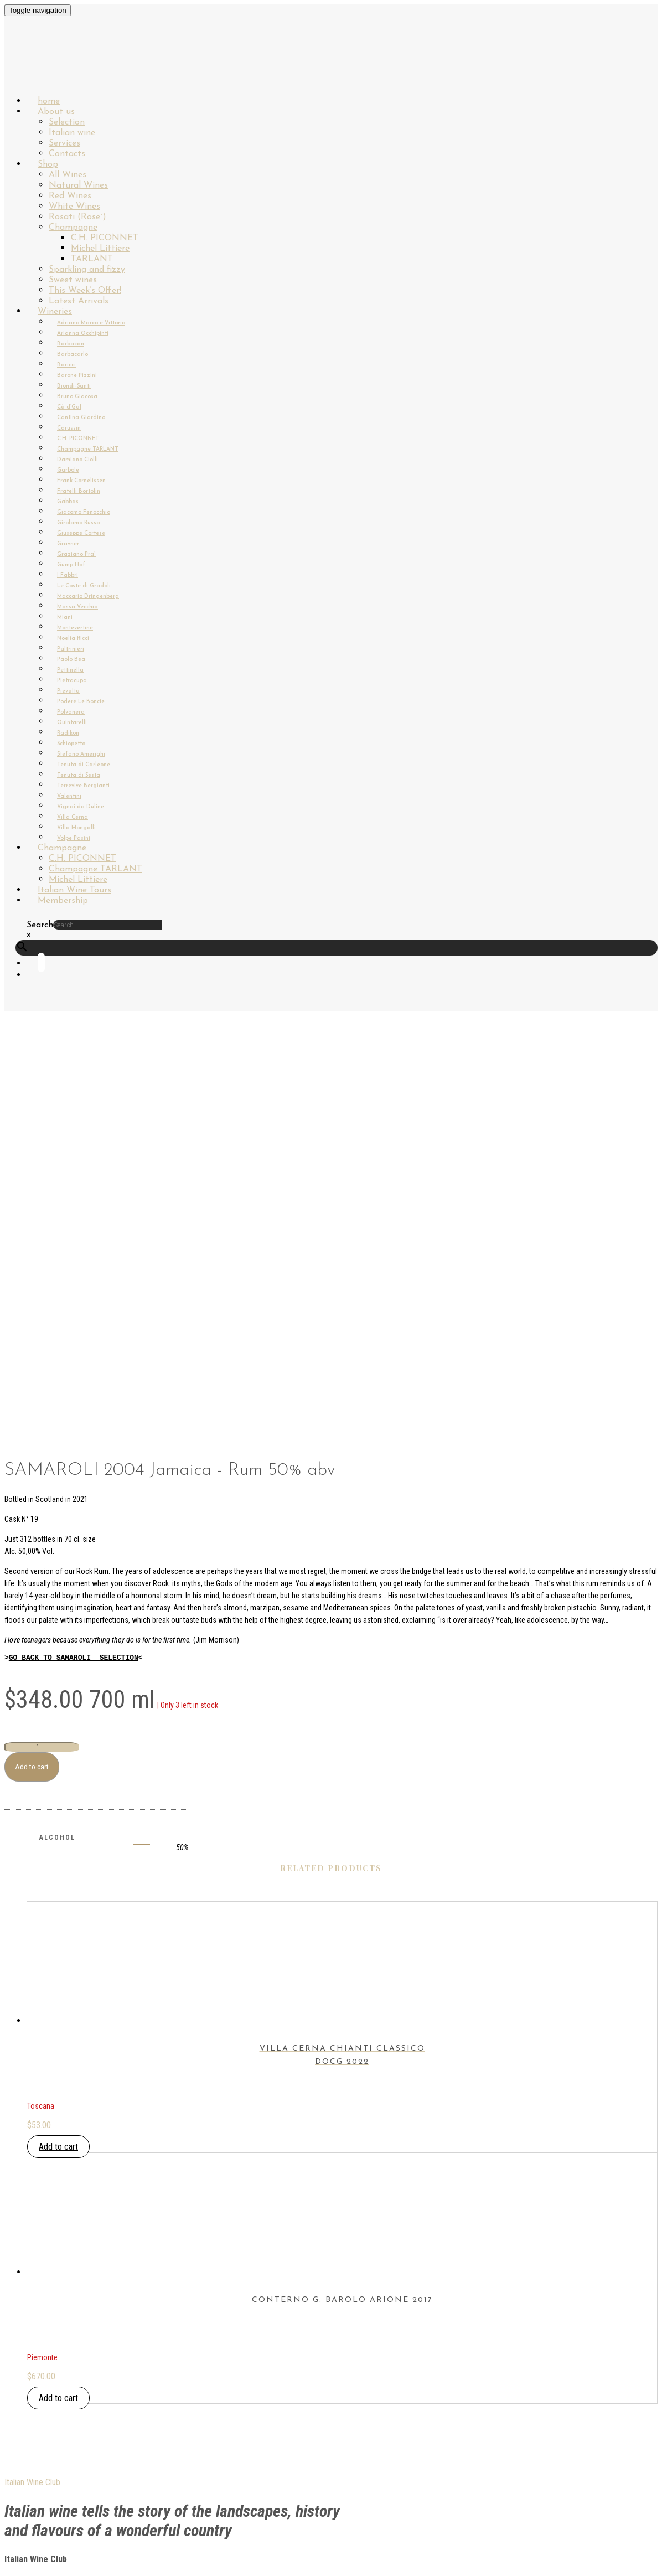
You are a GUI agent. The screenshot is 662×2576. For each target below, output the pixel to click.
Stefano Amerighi (81, 754)
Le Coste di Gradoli (84, 586)
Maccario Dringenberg (88, 596)
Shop (48, 164)
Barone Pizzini (77, 376)
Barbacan (70, 344)
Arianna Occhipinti (82, 334)
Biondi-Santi (74, 386)
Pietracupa (72, 681)
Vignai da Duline (80, 807)
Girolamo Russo (78, 523)
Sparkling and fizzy (87, 269)
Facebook (47, 2443)
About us (56, 111)
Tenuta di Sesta (78, 775)
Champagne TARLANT (87, 449)
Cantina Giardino (81, 418)
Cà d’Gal (69, 407)
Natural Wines (78, 185)
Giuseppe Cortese (81, 533)
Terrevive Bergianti (83, 786)
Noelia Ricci (73, 639)
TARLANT (92, 259)
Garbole (68, 470)
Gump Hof (71, 565)
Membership (63, 900)
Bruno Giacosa (77, 397)
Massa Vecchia (77, 607)
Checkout (48, 2313)
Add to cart (32, 1389)
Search (40, 925)
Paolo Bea (71, 660)
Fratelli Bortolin (78, 491)
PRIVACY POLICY (57, 2384)
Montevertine (75, 628)
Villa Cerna (72, 817)
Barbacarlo (72, 355)
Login (38, 2275)
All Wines (67, 175)
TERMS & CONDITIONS (69, 2397)
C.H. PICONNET (104, 238)
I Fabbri (67, 575)
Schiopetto (71, 744)
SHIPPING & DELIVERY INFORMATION (95, 2371)
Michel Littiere (100, 248)
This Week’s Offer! (85, 290)
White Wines (74, 206)
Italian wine (72, 132)
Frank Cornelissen (81, 481)
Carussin (69, 428)
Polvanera (71, 712)
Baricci (66, 365)
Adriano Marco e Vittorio (91, 323)
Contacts (48, 2326)
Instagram (50, 2455)
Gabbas (68, 502)
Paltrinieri (70, 649)
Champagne (73, 227)
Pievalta (68, 691)
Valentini (69, 796)
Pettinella (70, 670)
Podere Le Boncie (81, 702)
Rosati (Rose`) (77, 217)
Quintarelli (72, 723)
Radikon (68, 733)
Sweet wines (73, 280)
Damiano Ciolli (77, 460)
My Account (52, 2300)
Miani (65, 618)
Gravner (68, 544)
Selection (67, 122)
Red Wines (70, 196)
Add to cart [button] (58, 1769)
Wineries (55, 311)
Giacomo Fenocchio (83, 512)
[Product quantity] (41, 1369)
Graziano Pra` (76, 554)
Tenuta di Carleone (83, 765)
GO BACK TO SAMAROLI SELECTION (73, 1279)
